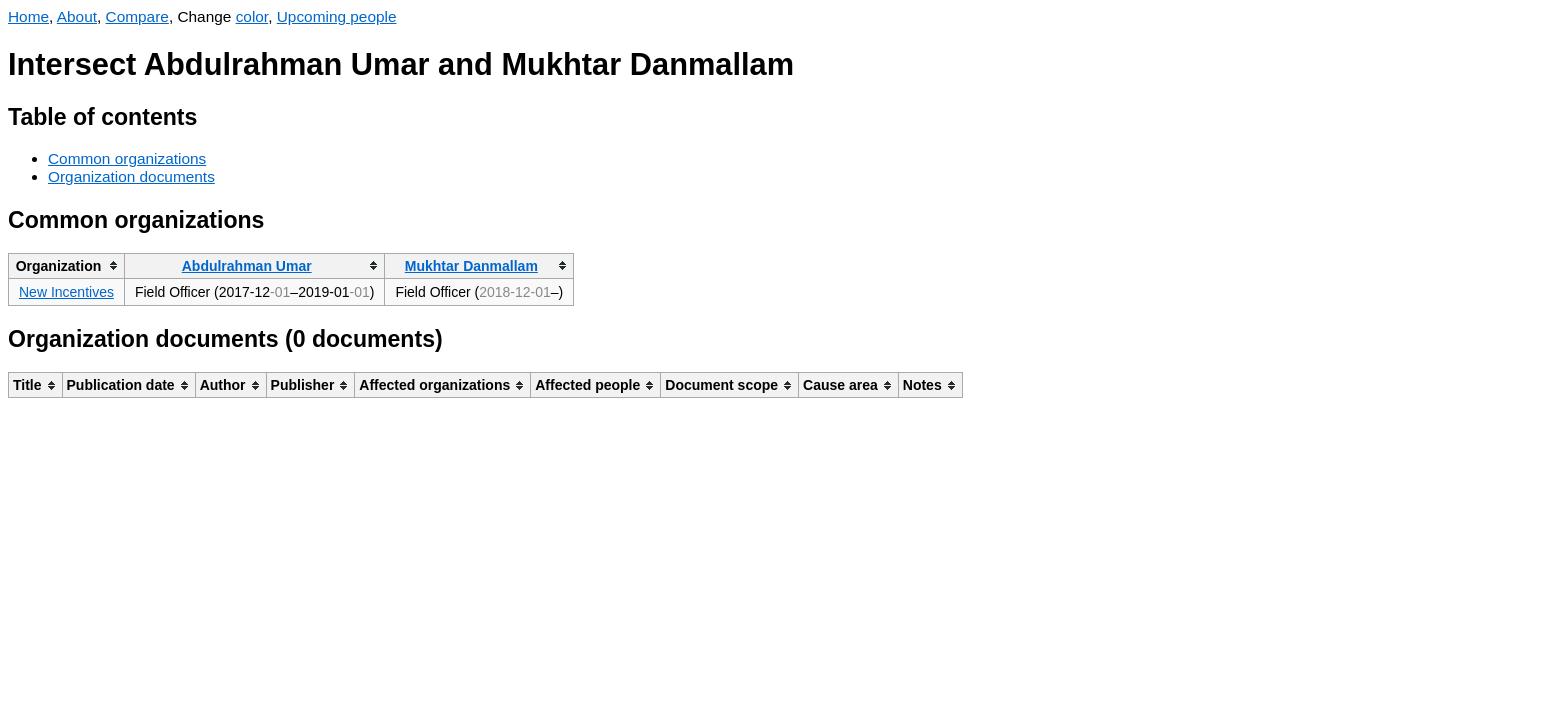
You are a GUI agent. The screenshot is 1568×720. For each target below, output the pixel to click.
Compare (137, 16)
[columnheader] (67, 265)
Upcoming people (337, 16)
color (252, 16)
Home (28, 16)
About (77, 16)
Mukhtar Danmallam (471, 266)
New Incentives (66, 292)
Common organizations (127, 158)
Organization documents (131, 176)
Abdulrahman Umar (247, 266)
